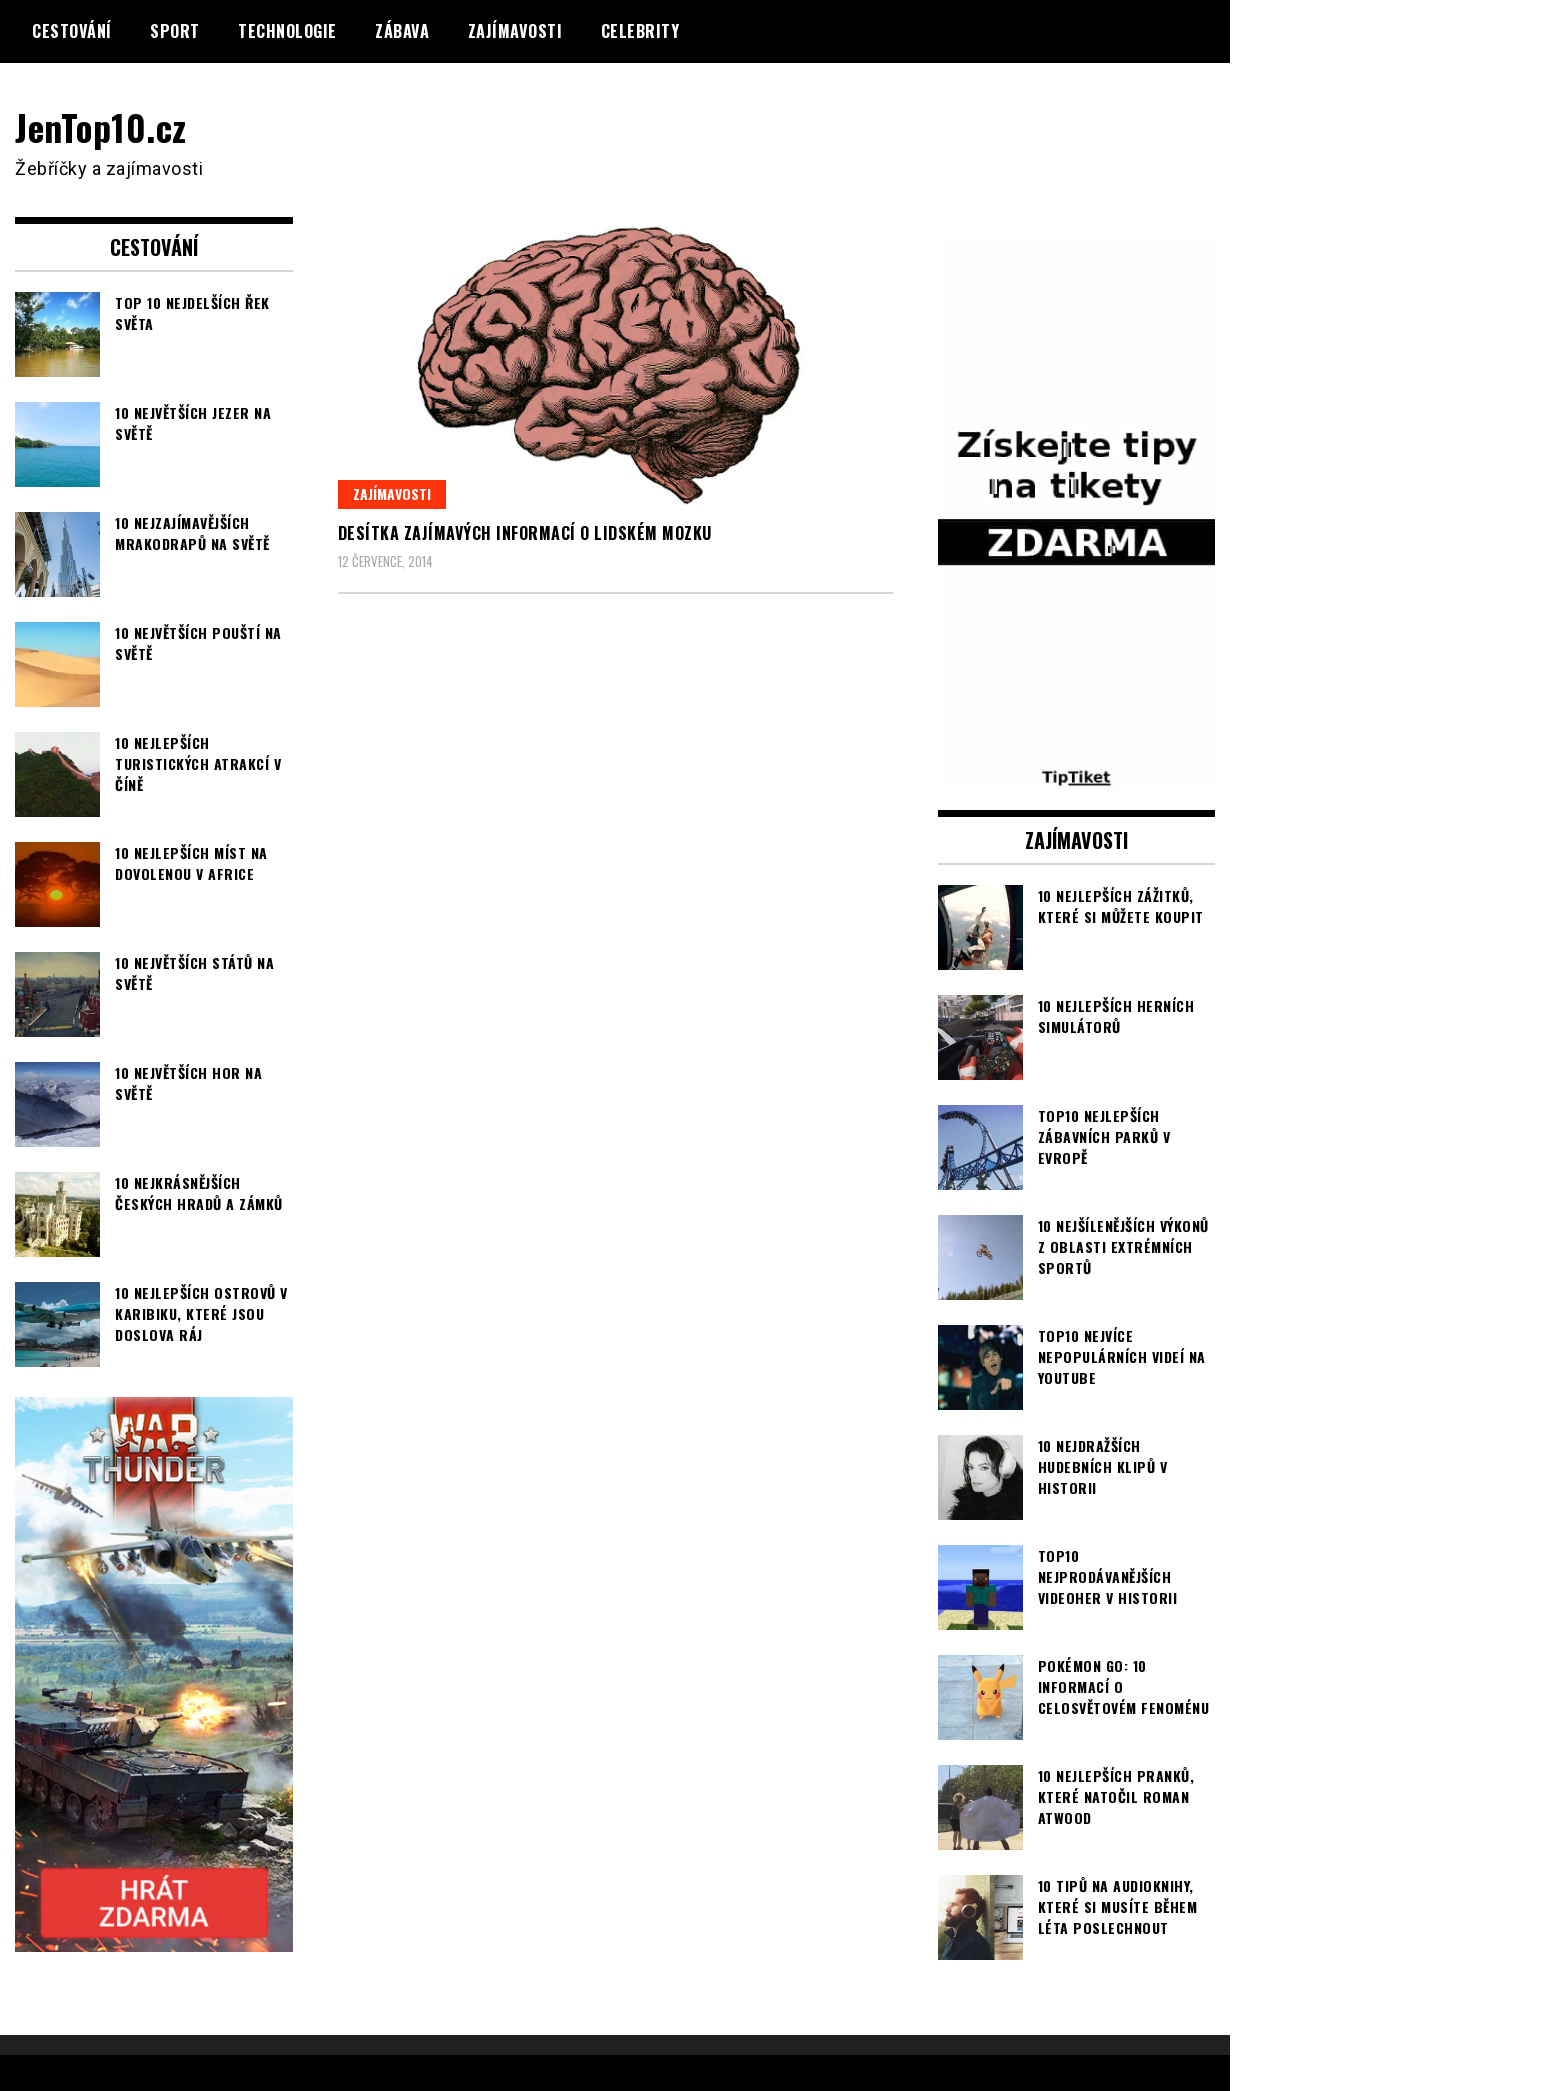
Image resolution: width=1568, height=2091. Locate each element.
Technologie (287, 31)
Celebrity (640, 31)
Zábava (402, 31)
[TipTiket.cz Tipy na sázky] (1077, 776)
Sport (175, 31)
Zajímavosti (515, 31)
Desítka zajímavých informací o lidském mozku (525, 533)
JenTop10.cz (101, 126)
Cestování (72, 31)
